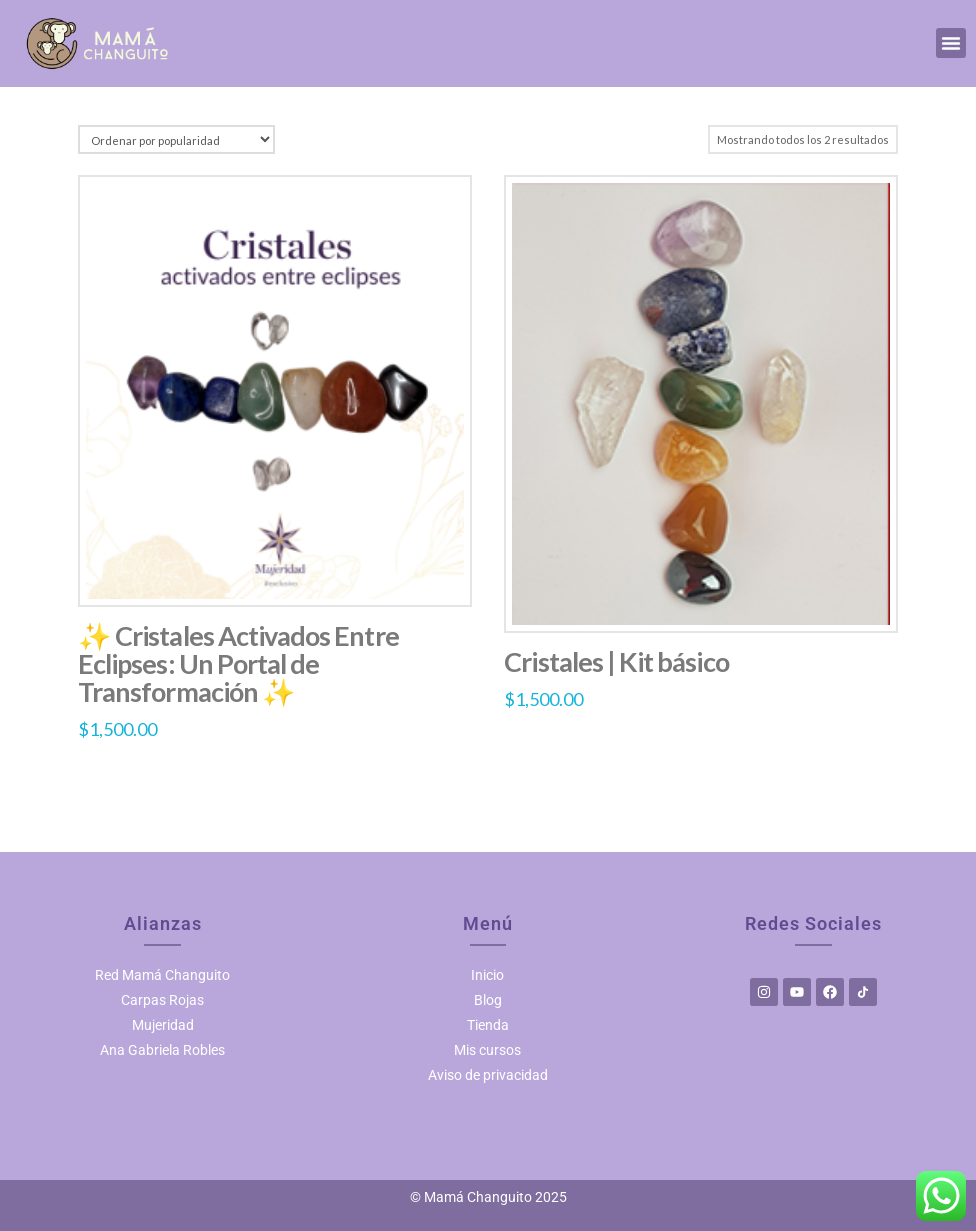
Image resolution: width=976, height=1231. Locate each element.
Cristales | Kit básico (616, 661)
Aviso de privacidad (488, 1075)
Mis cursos (487, 1050)
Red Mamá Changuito (162, 975)
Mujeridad (163, 1025)
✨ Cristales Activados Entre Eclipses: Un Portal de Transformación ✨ (238, 664)
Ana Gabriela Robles (162, 1050)
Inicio (487, 975)
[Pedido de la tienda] (176, 139)
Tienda (488, 1025)
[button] (951, 43)
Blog (488, 1000)
